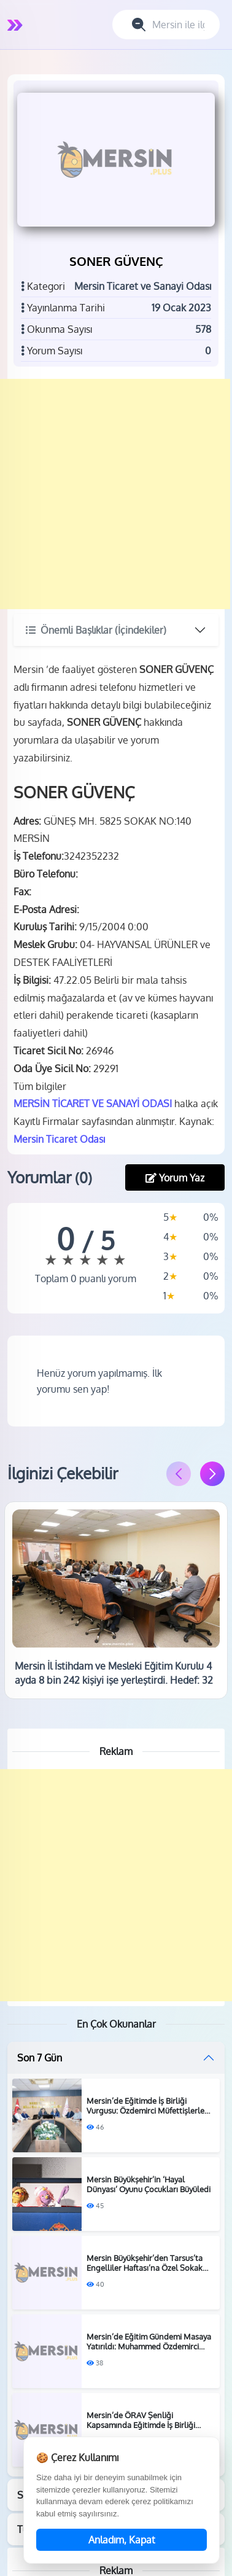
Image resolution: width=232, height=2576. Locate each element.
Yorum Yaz (174, 1178)
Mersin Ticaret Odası (59, 1139)
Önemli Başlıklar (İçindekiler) (96, 630)
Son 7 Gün (39, 2058)
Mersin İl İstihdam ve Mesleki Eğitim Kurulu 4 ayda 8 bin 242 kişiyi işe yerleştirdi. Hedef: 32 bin (114, 1680)
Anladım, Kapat (121, 2540)
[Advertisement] (115, 494)
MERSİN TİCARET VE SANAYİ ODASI (93, 1103)
